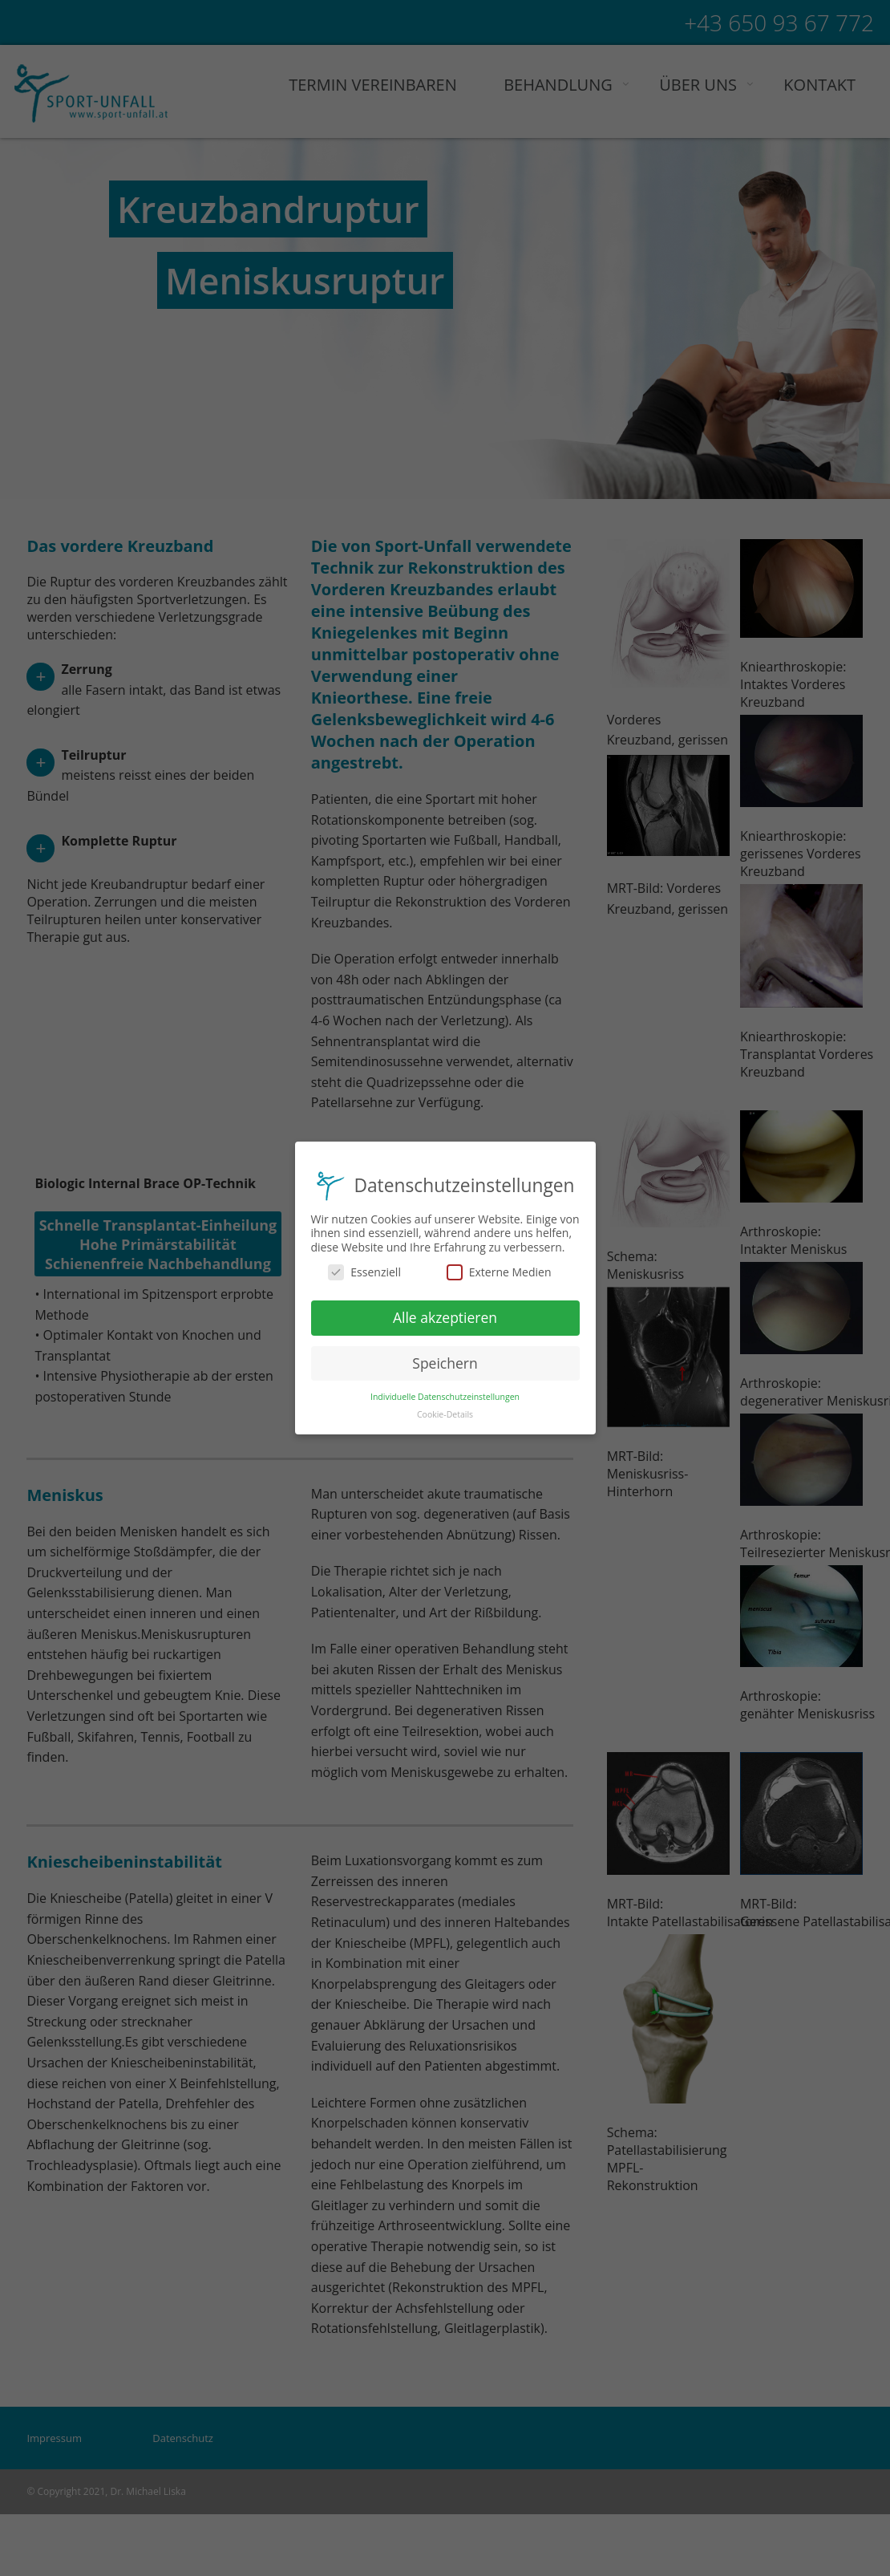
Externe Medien (499, 1268)
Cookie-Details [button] (445, 1412)
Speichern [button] (444, 1359)
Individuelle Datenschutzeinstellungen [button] (445, 1393)
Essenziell (364, 1268)
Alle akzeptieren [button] (445, 1314)
